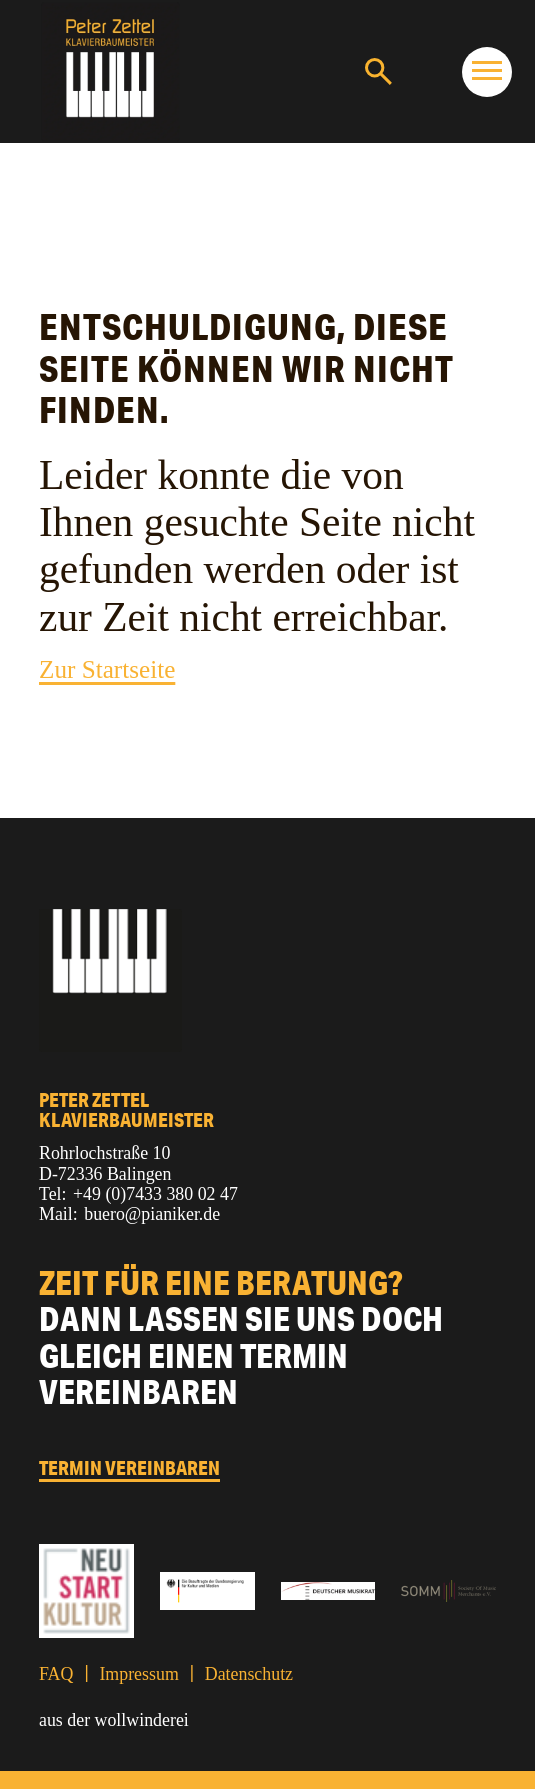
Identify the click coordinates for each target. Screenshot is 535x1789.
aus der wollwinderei (114, 1720)
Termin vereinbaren (129, 1469)
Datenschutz (249, 1674)
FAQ (56, 1674)
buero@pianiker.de (152, 1214)
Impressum (138, 1674)
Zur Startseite (107, 669)
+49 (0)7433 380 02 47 (155, 1194)
